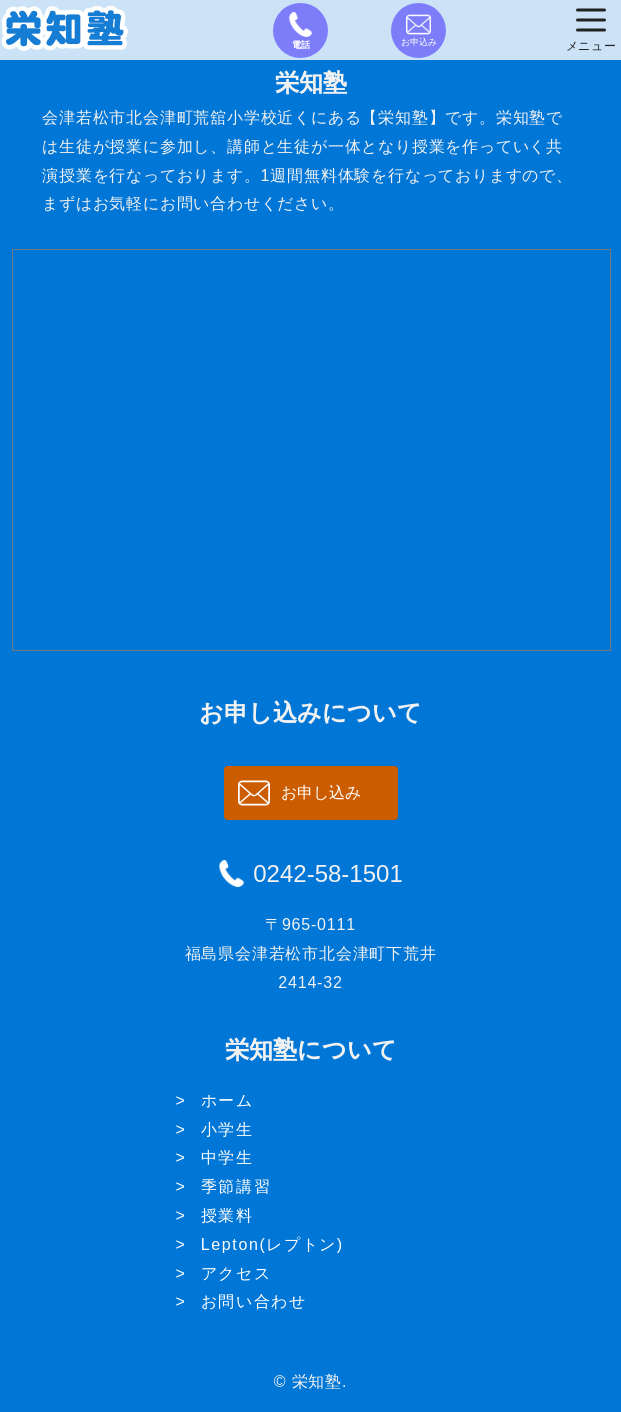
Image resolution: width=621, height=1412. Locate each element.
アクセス (236, 1273)
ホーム (227, 1100)
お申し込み (321, 792)
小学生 (227, 1129)
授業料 (227, 1215)
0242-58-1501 (327, 873)
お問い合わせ (254, 1301)
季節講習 (236, 1186)
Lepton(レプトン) (272, 1244)
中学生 (227, 1157)
